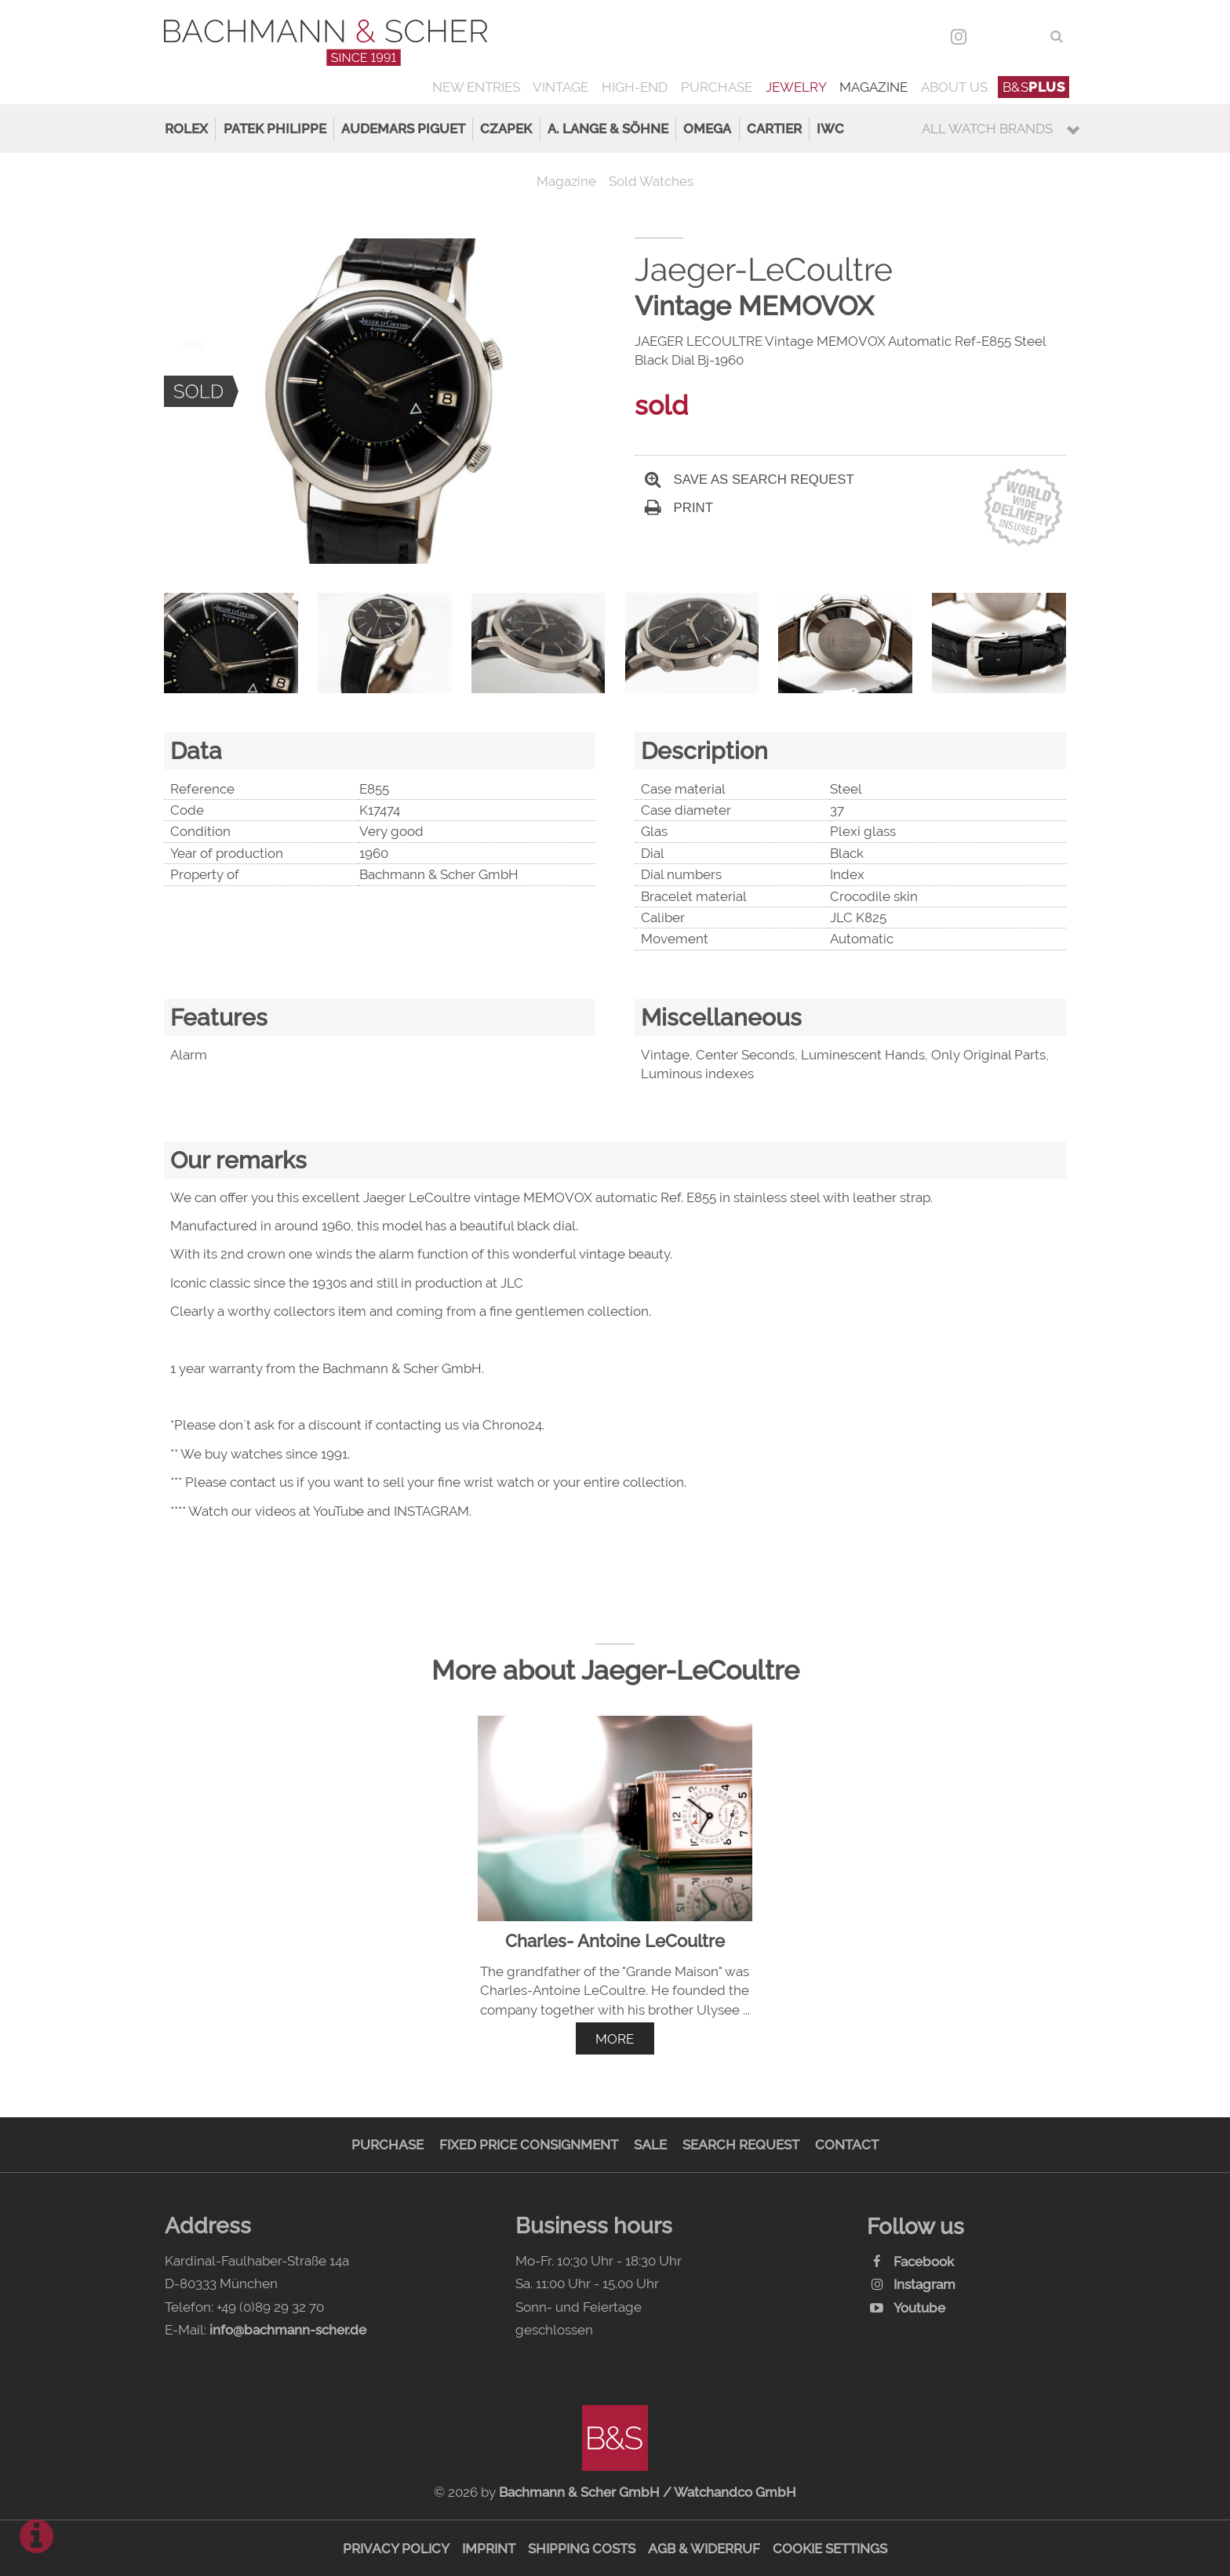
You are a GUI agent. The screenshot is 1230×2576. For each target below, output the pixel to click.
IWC (830, 128)
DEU (992, 36)
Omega (707, 128)
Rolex (186, 128)
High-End (635, 87)
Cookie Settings (830, 2548)
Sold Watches (651, 181)
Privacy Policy (396, 2548)
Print (679, 507)
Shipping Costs (581, 2548)
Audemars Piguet (403, 128)
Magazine (873, 87)
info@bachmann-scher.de (287, 2330)
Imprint (488, 2548)
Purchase (716, 87)
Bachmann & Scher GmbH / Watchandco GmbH (647, 2492)
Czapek (506, 128)
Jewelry (796, 87)
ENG (1026, 36)
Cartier (774, 128)
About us (954, 87)
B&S (1034, 87)
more (614, 2039)
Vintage (560, 87)
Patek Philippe (275, 128)
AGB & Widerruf (704, 2548)
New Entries (476, 87)
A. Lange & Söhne (608, 128)
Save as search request (749, 479)
